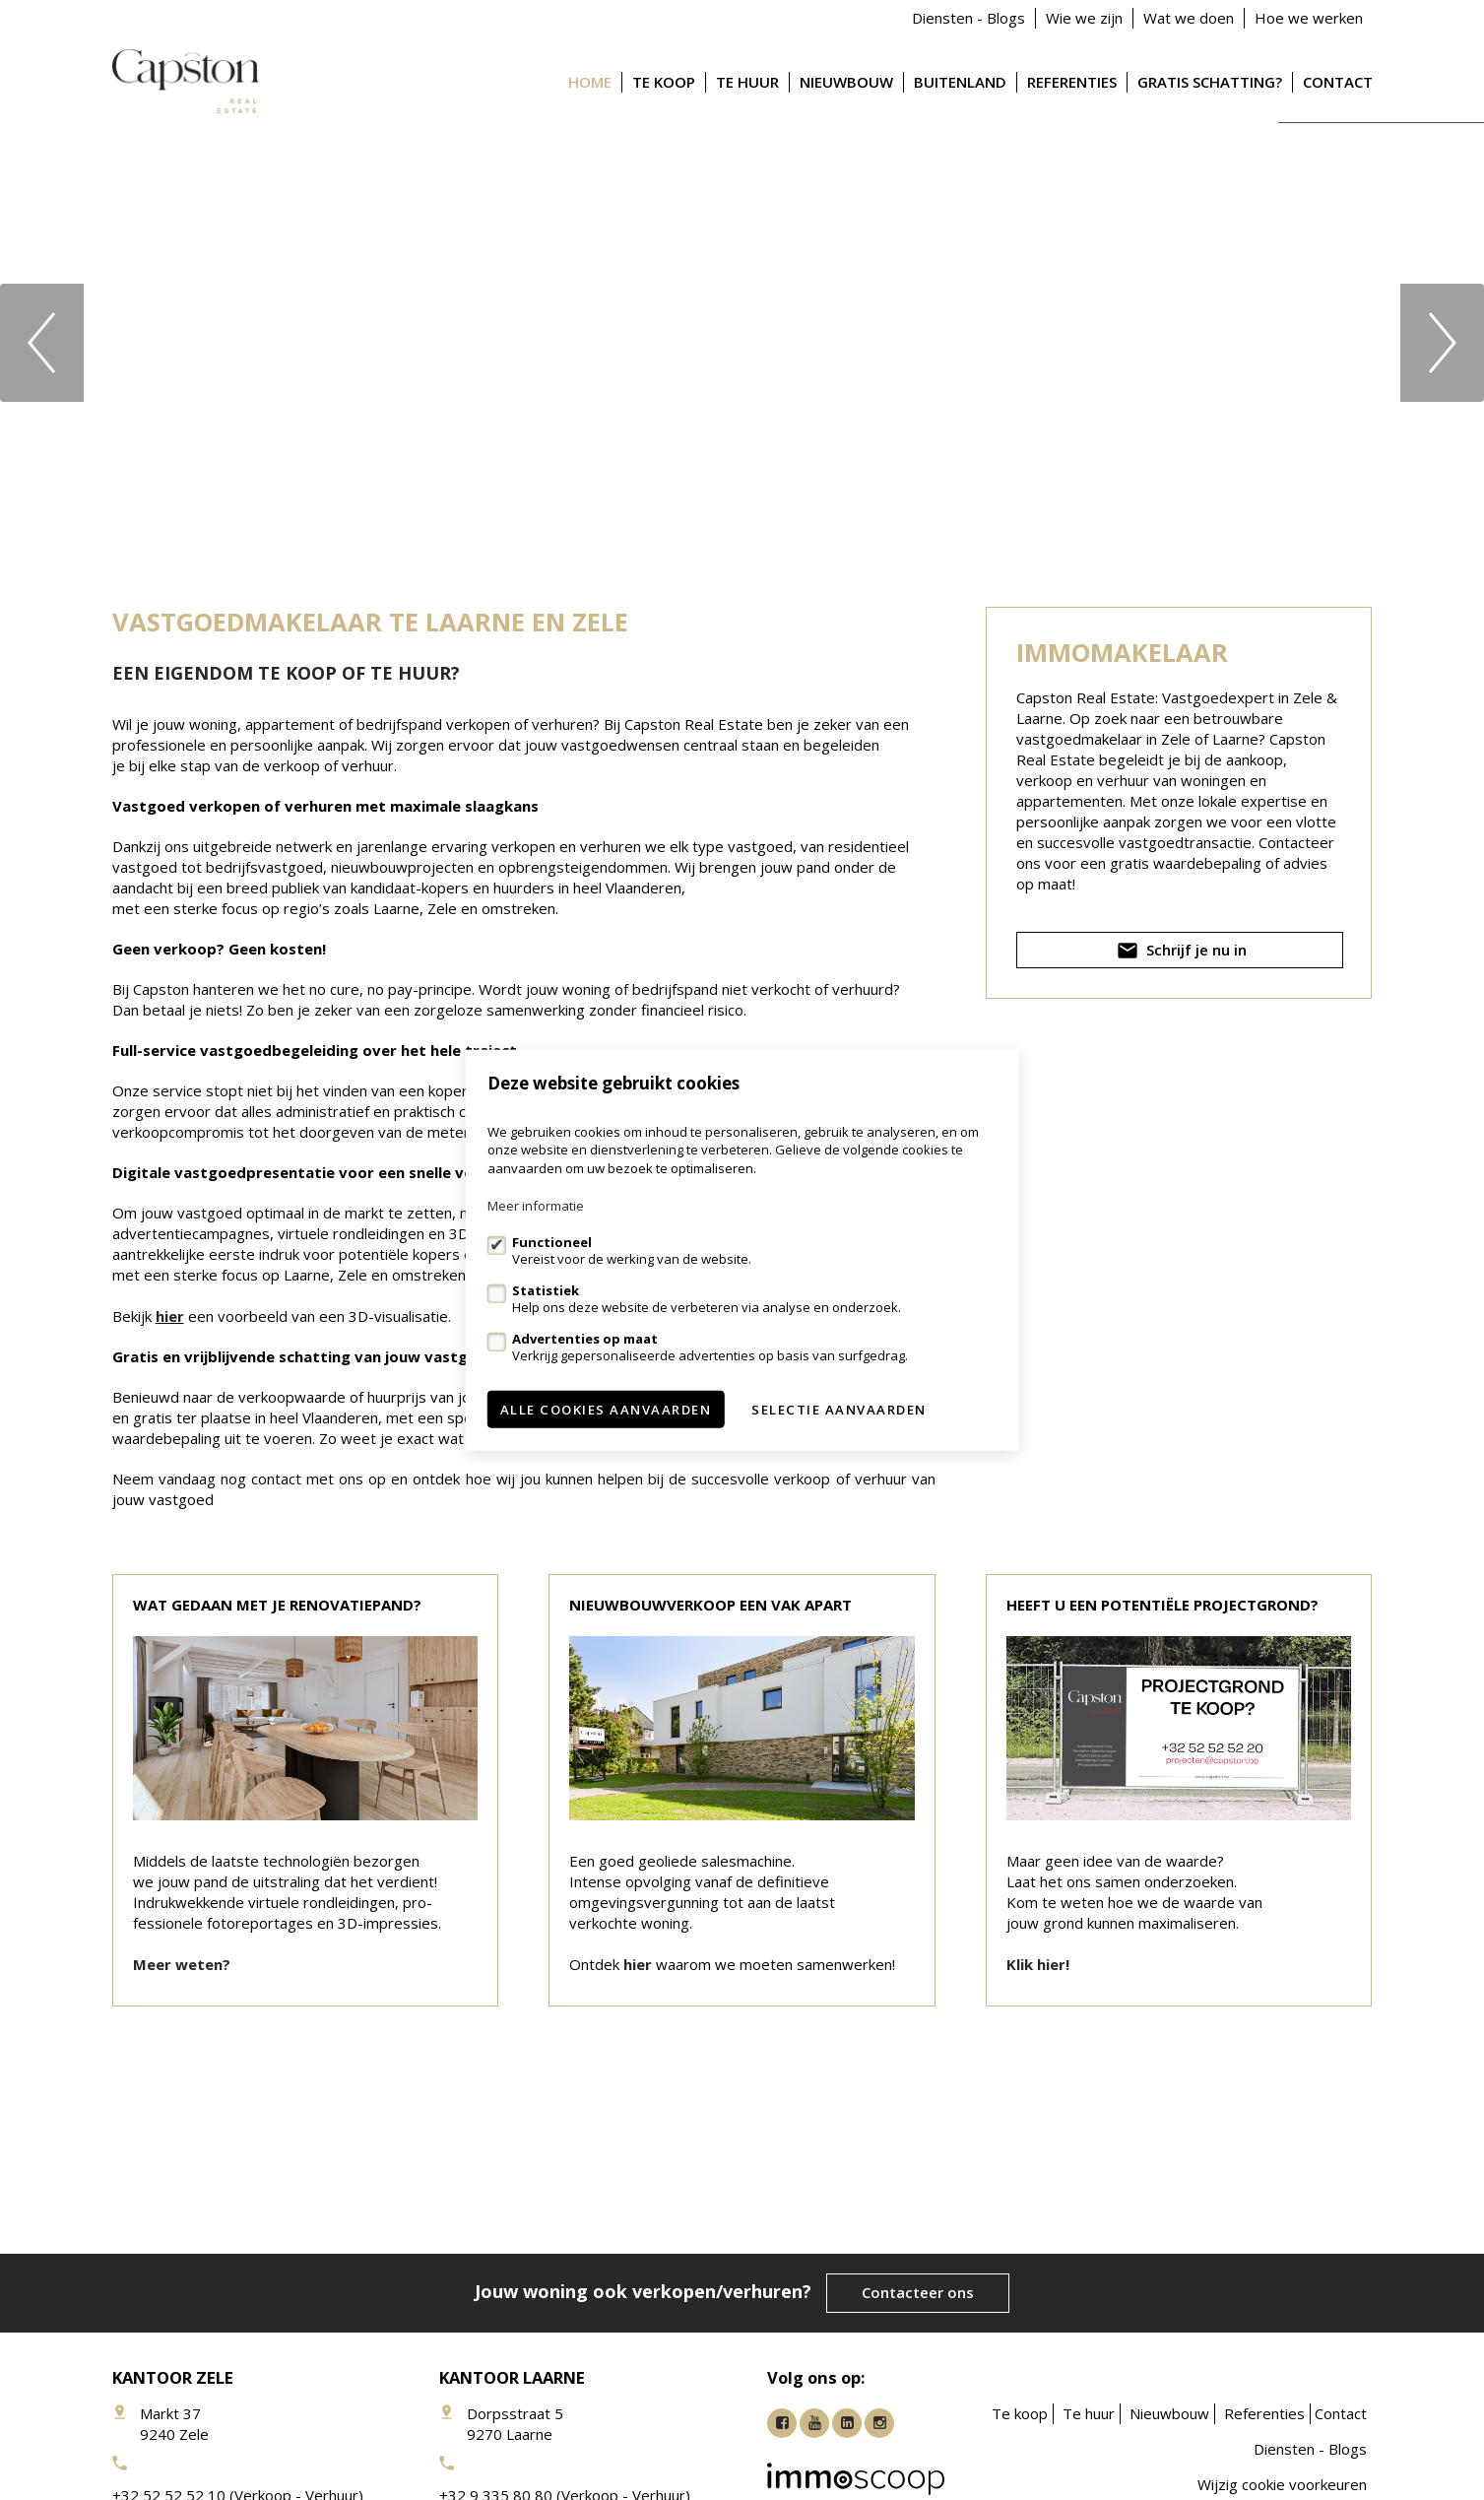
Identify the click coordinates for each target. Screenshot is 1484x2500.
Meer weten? (181, 1964)
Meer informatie (535, 1206)
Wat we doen (1188, 18)
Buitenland (960, 82)
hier (170, 1316)
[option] (742, 342)
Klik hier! (1037, 1964)
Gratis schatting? (1209, 82)
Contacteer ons (918, 2292)
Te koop (663, 82)
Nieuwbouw (846, 82)
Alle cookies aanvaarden (606, 1409)
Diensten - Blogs (968, 18)
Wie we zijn (1084, 18)
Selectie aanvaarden (839, 1409)
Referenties (1072, 82)
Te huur (747, 82)
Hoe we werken (1309, 18)
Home (590, 82)
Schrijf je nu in (1180, 953)
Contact (1338, 82)
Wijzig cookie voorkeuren (1282, 2484)
